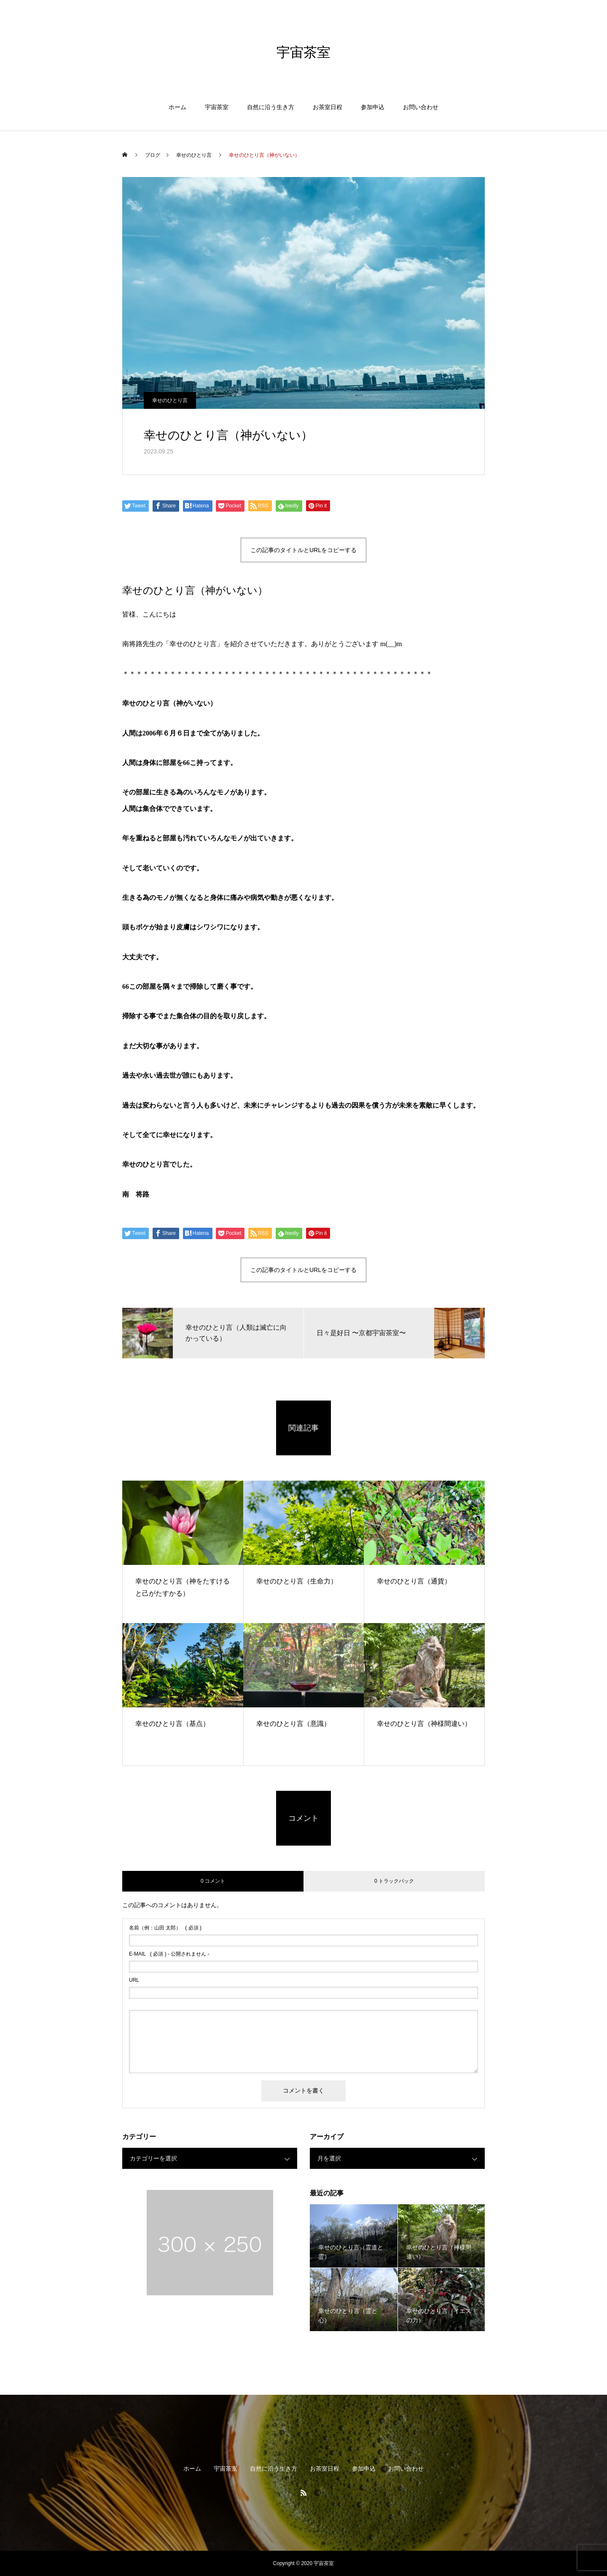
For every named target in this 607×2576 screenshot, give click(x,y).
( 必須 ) (165, 1927)
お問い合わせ (420, 107)
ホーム (177, 107)
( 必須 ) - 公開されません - (169, 1953)
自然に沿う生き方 (270, 107)
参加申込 (372, 107)
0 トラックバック (394, 1881)
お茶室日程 (327, 107)
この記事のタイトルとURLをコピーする (303, 550)
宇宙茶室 (216, 107)
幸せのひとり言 (170, 400)
